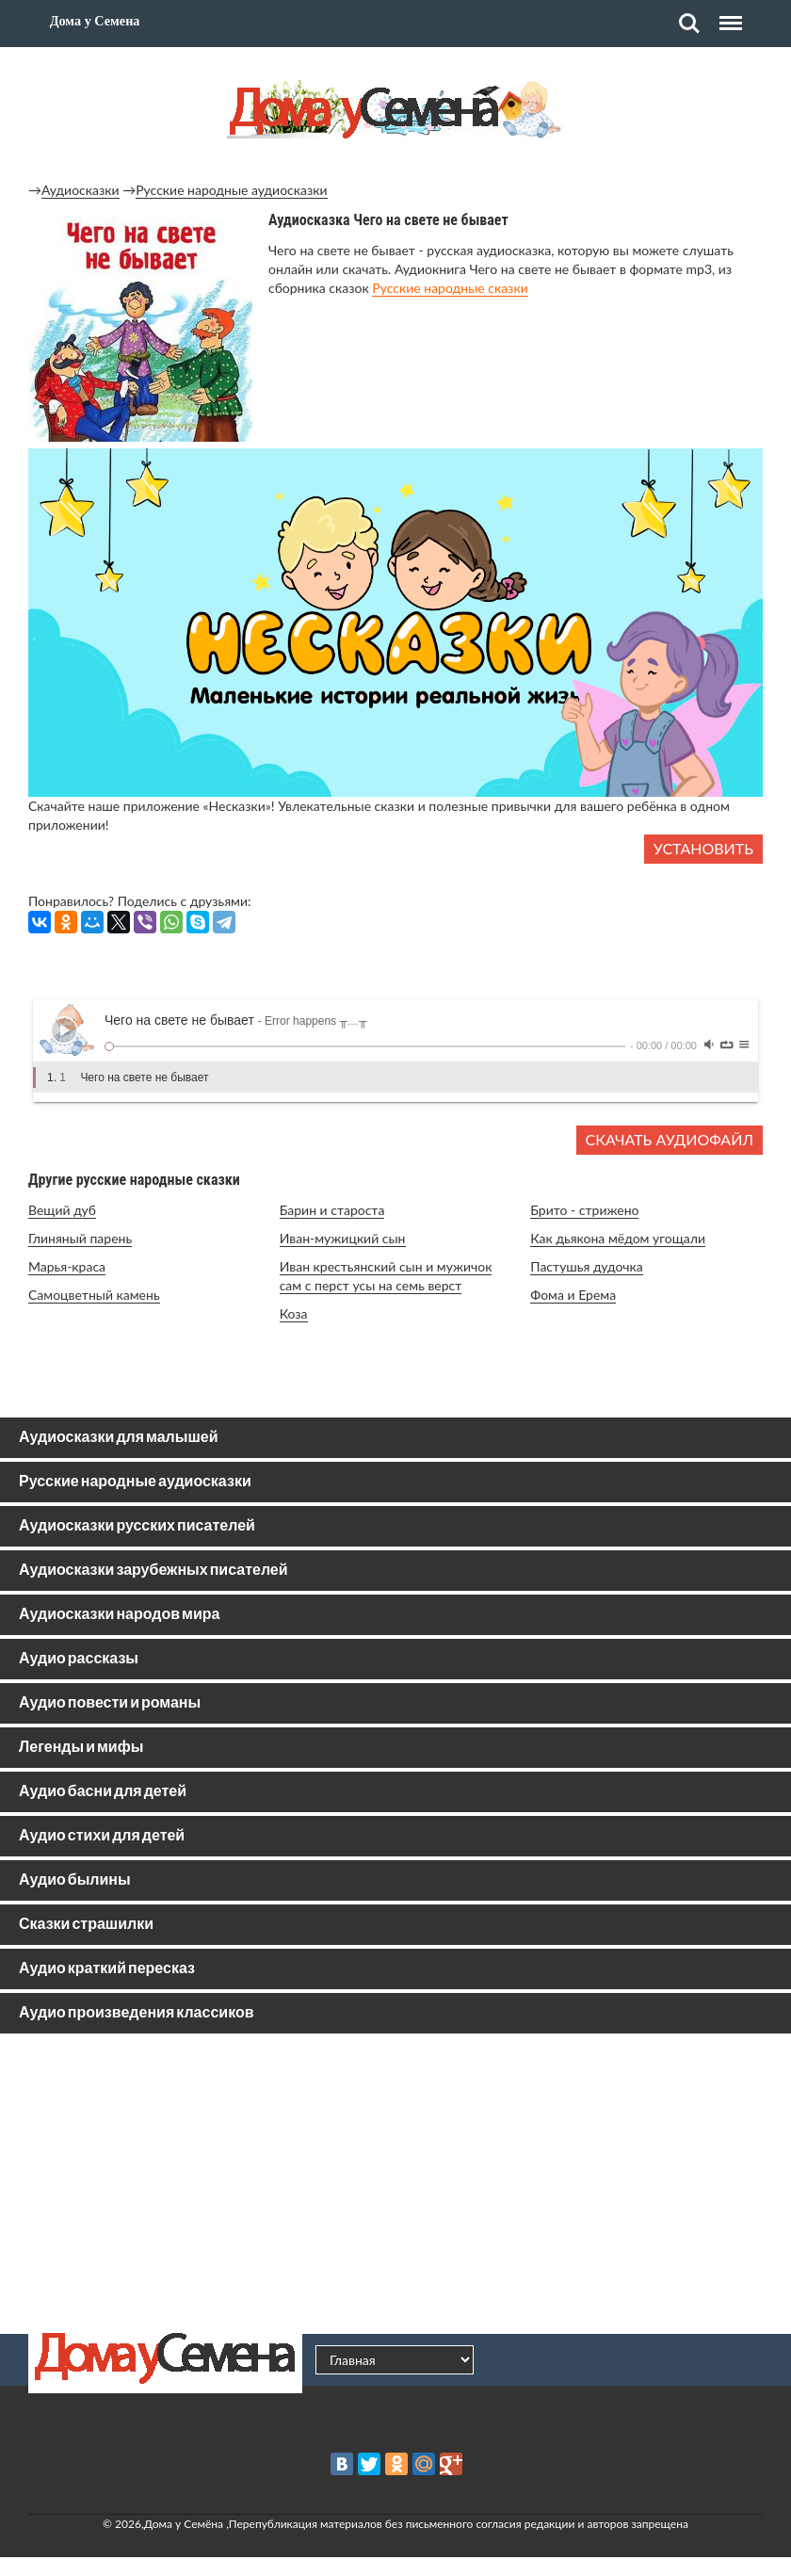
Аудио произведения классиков (136, 2013)
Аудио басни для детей (102, 1792)
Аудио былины (75, 1880)
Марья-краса (66, 1266)
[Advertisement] (395, 2183)
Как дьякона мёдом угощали (617, 1238)
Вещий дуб (62, 1210)
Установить (703, 848)
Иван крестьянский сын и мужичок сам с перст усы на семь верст (386, 1275)
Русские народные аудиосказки (231, 190)
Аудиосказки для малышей (118, 1438)
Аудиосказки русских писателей (137, 1526)
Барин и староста (332, 1210)
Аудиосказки (80, 190)
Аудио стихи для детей (102, 1836)
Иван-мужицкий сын (343, 1238)
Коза (294, 1313)
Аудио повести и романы (110, 1703)
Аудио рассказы (78, 1659)
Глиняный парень (80, 1238)
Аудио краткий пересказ (107, 1969)
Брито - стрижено (584, 1210)
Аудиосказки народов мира (119, 1615)
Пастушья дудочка (586, 1266)
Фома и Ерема (573, 1295)
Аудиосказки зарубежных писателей (153, 1571)
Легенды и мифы (81, 1748)
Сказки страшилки (86, 1925)
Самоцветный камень (94, 1295)
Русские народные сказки (449, 288)
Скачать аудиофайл (669, 1139)
